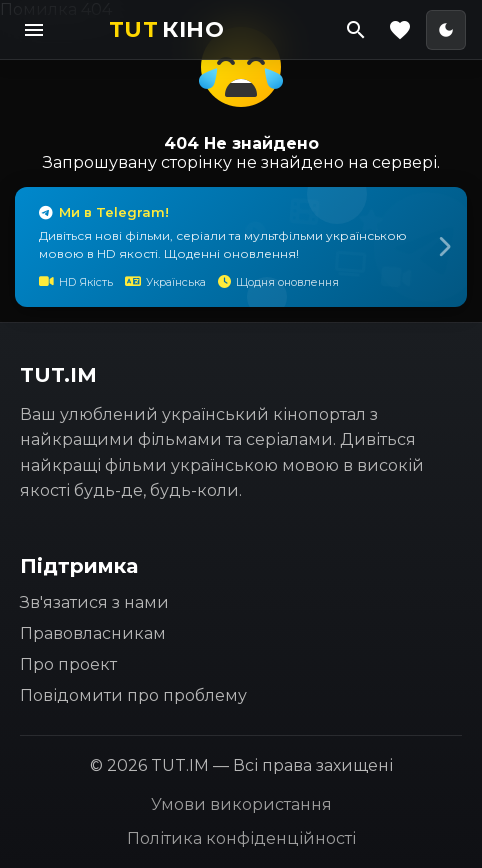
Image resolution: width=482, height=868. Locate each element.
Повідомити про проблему (133, 695)
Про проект (68, 664)
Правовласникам (93, 633)
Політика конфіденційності (241, 838)
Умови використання (241, 804)
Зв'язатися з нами (94, 602)
